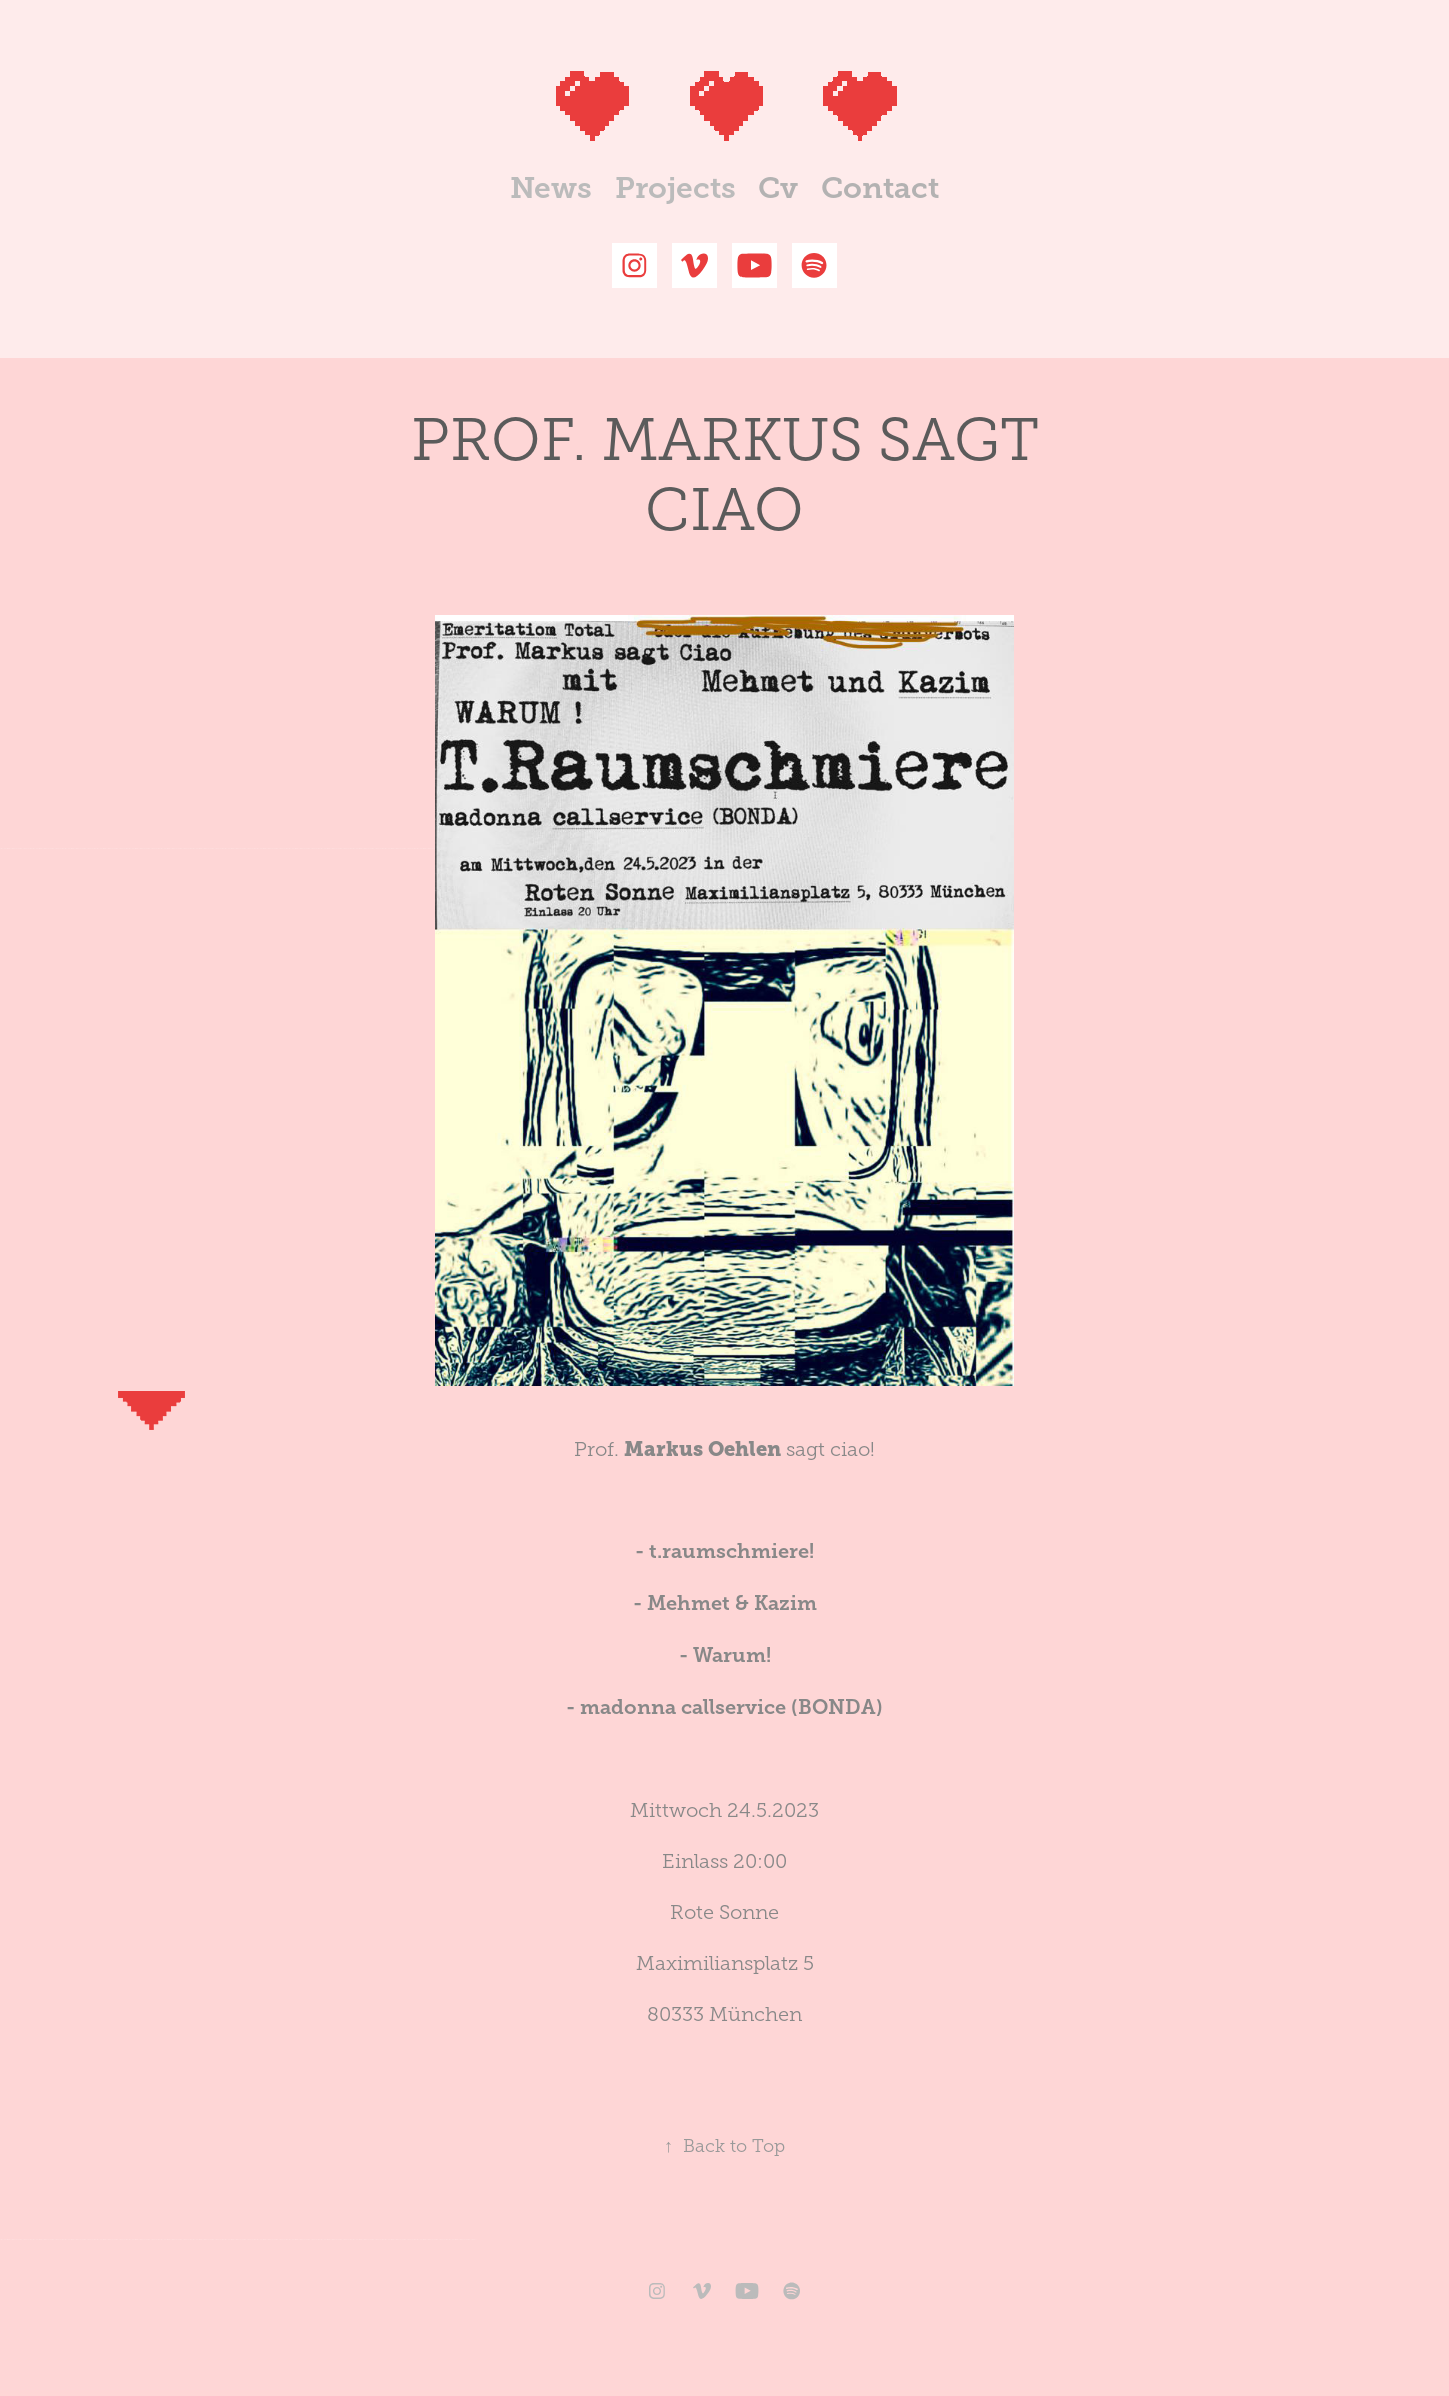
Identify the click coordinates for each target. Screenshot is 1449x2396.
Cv (778, 188)
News (551, 188)
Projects (675, 188)
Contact (880, 188)
